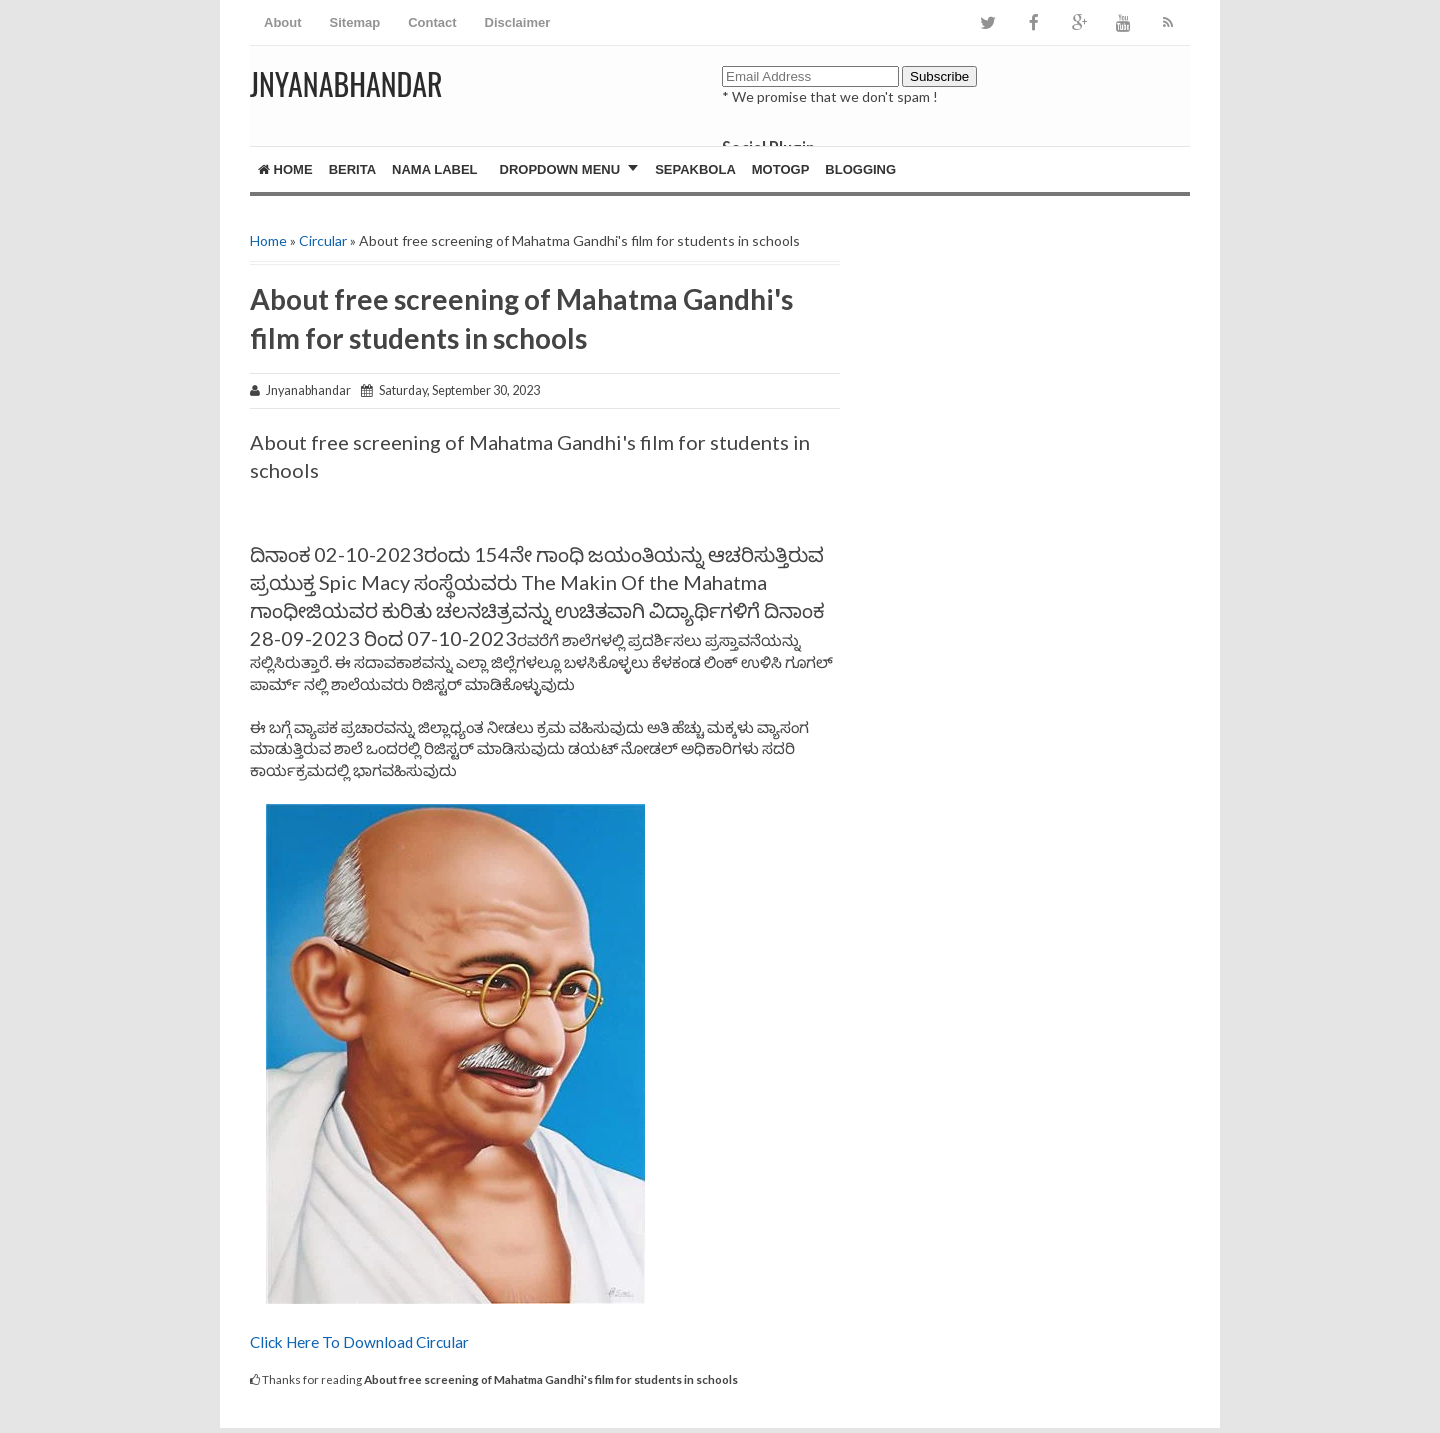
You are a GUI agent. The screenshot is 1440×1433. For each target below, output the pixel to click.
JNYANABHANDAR (346, 83)
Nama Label (434, 169)
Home (285, 169)
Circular (323, 240)
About (283, 22)
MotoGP (781, 169)
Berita (352, 169)
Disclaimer (518, 22)
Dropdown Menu (560, 169)
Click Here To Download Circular (361, 1342)
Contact (432, 22)
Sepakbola (695, 169)
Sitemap (355, 22)
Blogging (860, 169)
